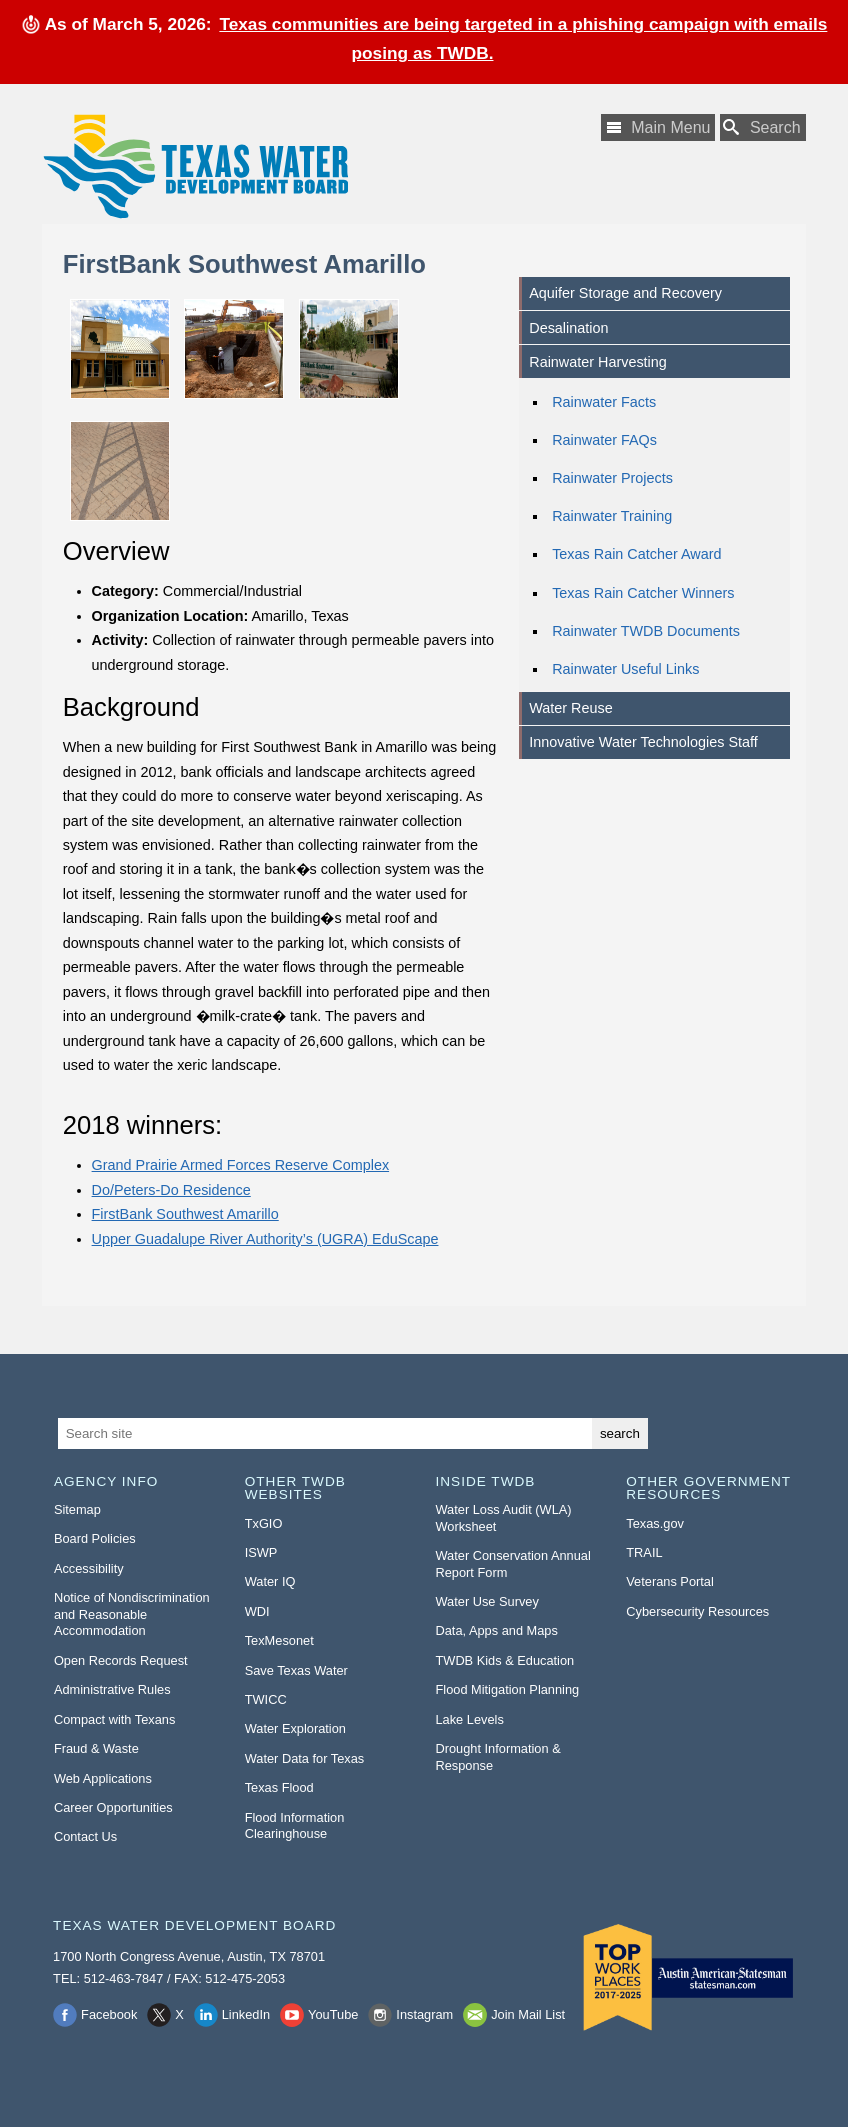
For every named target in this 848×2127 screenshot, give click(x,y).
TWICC (266, 1699)
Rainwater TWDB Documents (646, 631)
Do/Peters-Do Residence (171, 1190)
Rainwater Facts (604, 402)
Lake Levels (469, 1719)
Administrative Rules (112, 1689)
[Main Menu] (658, 127)
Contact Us (85, 1836)
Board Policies (95, 1538)
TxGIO (264, 1523)
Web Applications (103, 1778)
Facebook (109, 2014)
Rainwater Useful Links (625, 669)
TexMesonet (279, 1640)
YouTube (333, 2014)
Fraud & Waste (96, 1748)
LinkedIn (246, 2014)
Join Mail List (528, 2014)
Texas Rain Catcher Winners (643, 593)
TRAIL (644, 1552)
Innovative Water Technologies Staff (643, 742)
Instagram (424, 2014)
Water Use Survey (486, 1601)
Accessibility (89, 1568)
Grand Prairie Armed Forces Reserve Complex (241, 1165)
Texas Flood (279, 1787)
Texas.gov (655, 1523)
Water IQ (270, 1581)
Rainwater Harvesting (598, 362)
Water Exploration (295, 1728)
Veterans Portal (670, 1581)
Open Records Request (121, 1660)
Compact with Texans (114, 1719)
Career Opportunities (113, 1807)
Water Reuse (570, 708)
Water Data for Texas (304, 1758)
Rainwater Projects (612, 478)
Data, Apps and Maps (496, 1630)
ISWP (261, 1552)
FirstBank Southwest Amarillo (185, 1214)
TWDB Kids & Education (504, 1660)
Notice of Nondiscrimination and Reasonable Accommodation (132, 1614)
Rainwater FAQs (604, 440)
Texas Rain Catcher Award (636, 554)
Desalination (568, 328)
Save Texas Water (296, 1670)
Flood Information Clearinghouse (295, 1826)
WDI (257, 1611)
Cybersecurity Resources (697, 1611)
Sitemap (77, 1509)
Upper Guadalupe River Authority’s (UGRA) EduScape (265, 1239)
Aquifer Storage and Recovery (625, 293)
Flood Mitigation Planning (507, 1689)
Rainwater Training (612, 516)
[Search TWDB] (763, 127)
